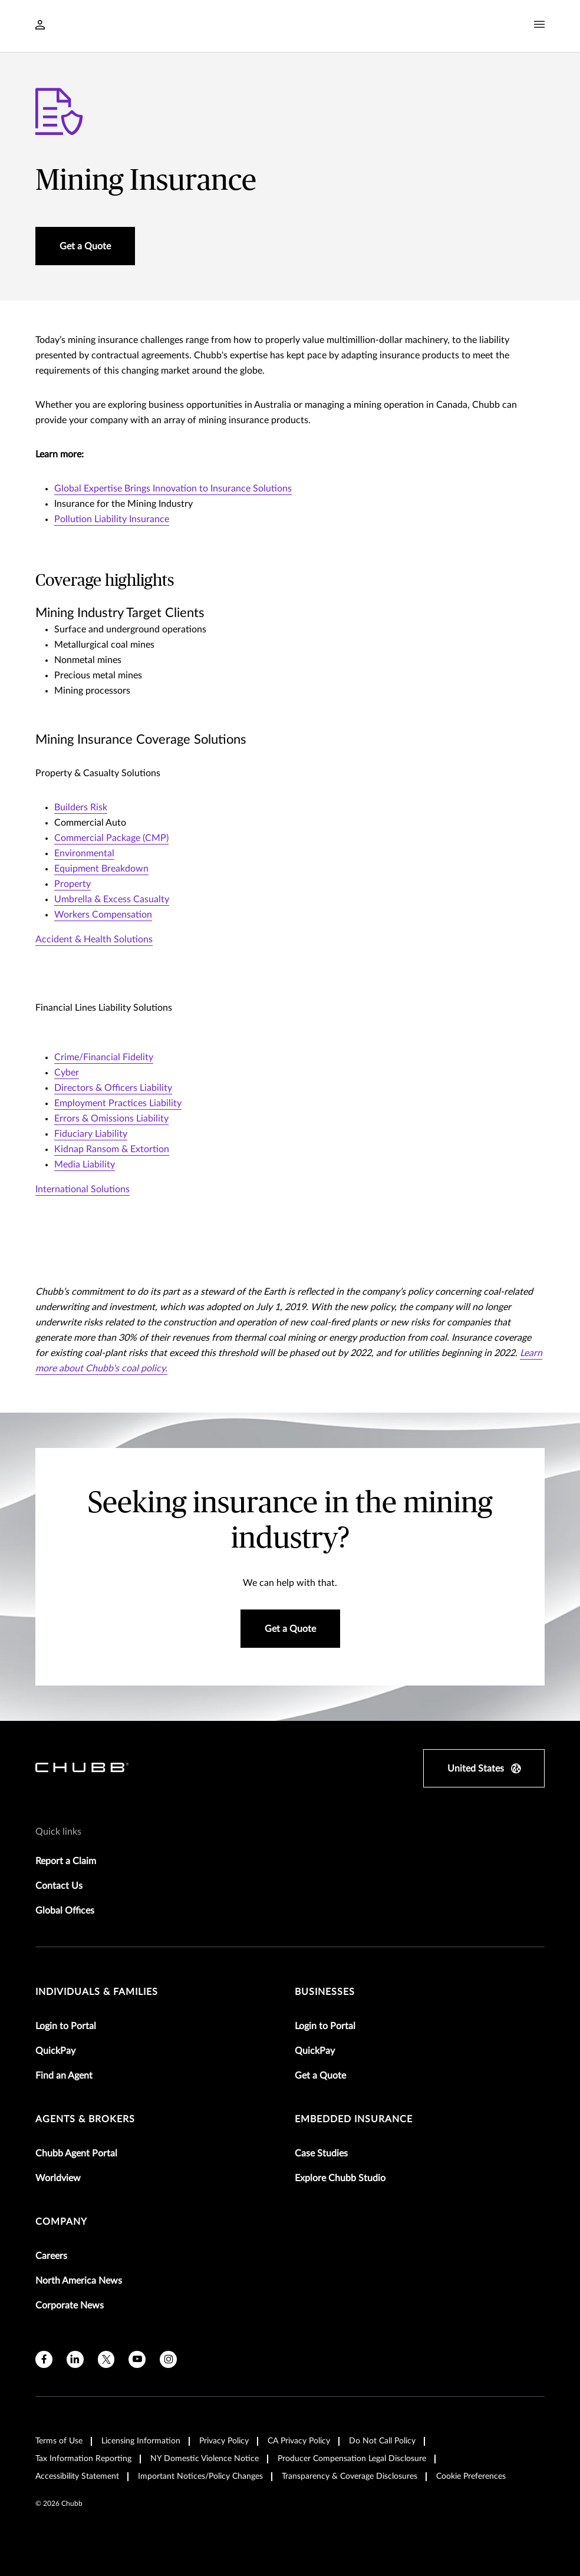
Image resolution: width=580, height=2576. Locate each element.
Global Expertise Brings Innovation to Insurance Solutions (173, 488)
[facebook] (43, 2359)
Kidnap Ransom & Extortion (111, 1149)
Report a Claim (65, 1861)
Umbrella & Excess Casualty (111, 899)
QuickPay (55, 2051)
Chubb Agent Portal (76, 2153)
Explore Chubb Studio (340, 2178)
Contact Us (59, 1886)
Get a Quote (320, 2075)
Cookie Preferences (471, 2476)
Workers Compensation (103, 914)
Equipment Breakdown (101, 868)
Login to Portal (65, 2026)
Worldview (58, 2178)
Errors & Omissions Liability (111, 1118)
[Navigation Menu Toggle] (539, 25)
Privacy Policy (224, 2441)
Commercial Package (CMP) (111, 838)
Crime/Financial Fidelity (103, 1057)
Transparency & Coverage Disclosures (349, 2476)
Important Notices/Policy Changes (200, 2476)
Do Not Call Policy (382, 2441)
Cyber (66, 1072)
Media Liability (84, 1164)
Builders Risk (80, 807)
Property (72, 884)
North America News (78, 2280)
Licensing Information (140, 2441)
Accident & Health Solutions (94, 939)
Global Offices (64, 1910)
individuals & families (96, 1992)
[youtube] (137, 2359)
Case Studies (321, 2153)
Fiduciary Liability (90, 1134)
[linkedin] (75, 2359)
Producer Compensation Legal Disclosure (352, 2459)
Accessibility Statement (77, 2476)
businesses (325, 1992)
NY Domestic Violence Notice (204, 2459)
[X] (106, 2359)
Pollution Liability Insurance (111, 519)
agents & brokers (85, 2119)
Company (61, 2222)
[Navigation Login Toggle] (40, 26)
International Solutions (82, 1189)
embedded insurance (354, 2119)
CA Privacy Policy (299, 2441)
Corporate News (69, 2305)
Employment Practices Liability (118, 1103)
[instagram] (168, 2359)
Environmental (84, 853)
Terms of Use (59, 2441)
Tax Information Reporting (83, 2459)
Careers (51, 2256)
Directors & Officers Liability (113, 1088)
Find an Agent (64, 2075)
